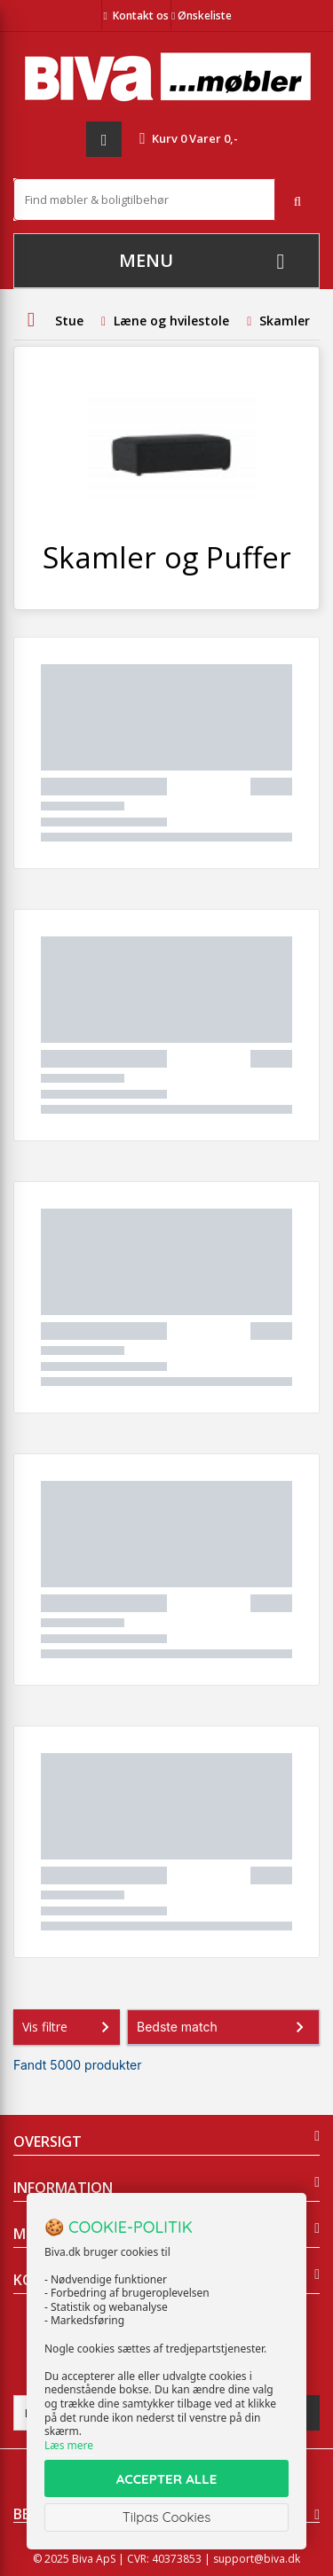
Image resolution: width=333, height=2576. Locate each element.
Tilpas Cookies (167, 2517)
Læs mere (68, 2445)
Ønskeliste (201, 15)
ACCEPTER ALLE (166, 2478)
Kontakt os (141, 15)
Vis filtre (69, 2027)
